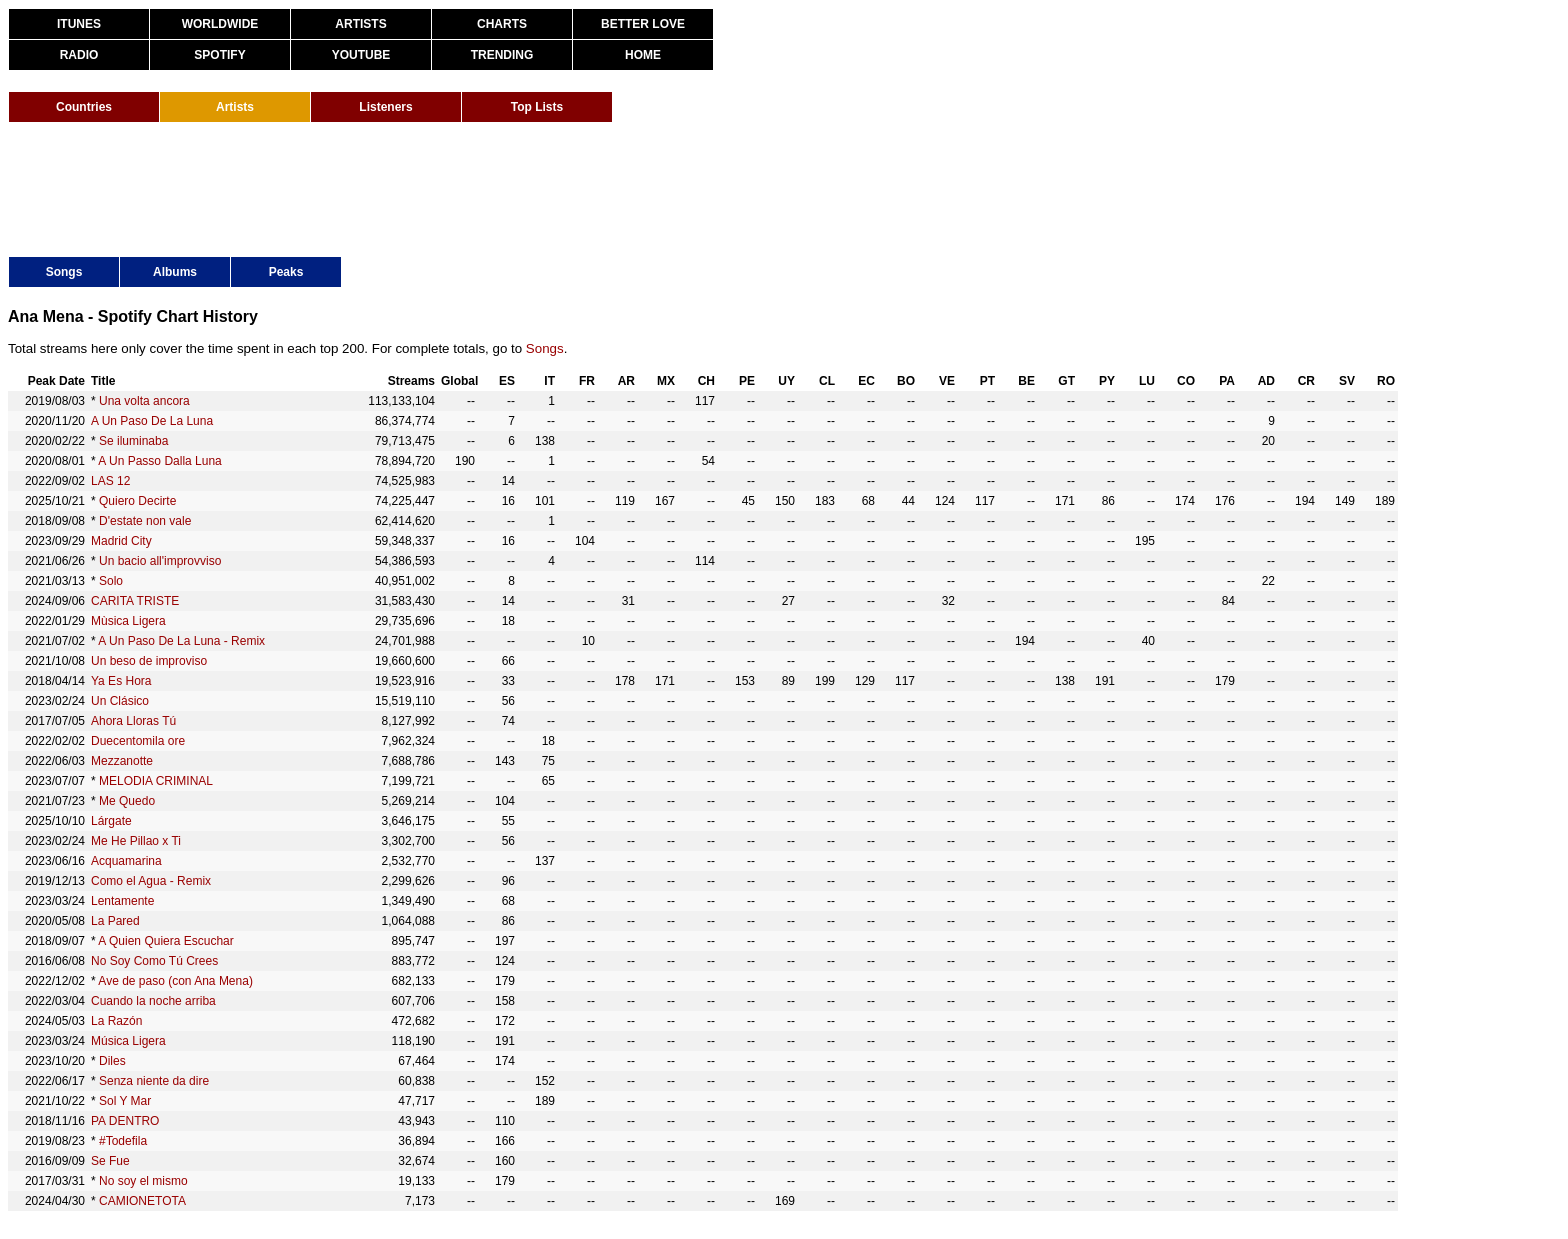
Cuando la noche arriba (153, 1001)
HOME (643, 55)
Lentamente (122, 901)
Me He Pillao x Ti (136, 841)
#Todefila (123, 1141)
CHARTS (502, 24)
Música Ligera (128, 1041)
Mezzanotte (122, 761)
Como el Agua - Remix (151, 881)
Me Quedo (127, 801)
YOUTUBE (361, 55)
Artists (235, 107)
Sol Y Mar (125, 1101)
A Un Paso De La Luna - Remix (181, 641)
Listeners (385, 107)
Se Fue (110, 1161)
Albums (175, 272)
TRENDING (502, 55)
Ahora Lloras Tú (133, 721)
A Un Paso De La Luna (152, 421)
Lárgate (111, 821)
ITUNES (79, 24)
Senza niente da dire (154, 1081)
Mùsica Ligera (128, 621)
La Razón (116, 1021)
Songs (64, 272)
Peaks (286, 272)
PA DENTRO (125, 1121)
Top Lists (537, 107)
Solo (111, 581)
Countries (84, 107)
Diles (112, 1061)
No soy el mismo (143, 1181)
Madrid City (121, 541)
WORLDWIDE (220, 24)
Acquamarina (126, 861)
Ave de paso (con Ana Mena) (175, 981)
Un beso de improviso (149, 661)
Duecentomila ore (138, 741)
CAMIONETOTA (142, 1201)
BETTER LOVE (643, 24)
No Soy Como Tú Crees (154, 961)
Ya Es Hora (121, 681)
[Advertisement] (372, 188)
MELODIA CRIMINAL (156, 781)
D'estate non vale (145, 521)
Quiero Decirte (137, 501)
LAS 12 (110, 481)
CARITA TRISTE (135, 601)
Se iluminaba (133, 441)
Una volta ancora (144, 401)
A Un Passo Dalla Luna (159, 461)
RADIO (79, 55)
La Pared (115, 921)
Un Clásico (120, 701)
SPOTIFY (219, 55)
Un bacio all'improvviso (160, 561)
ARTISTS (360, 24)
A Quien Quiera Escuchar (165, 941)
